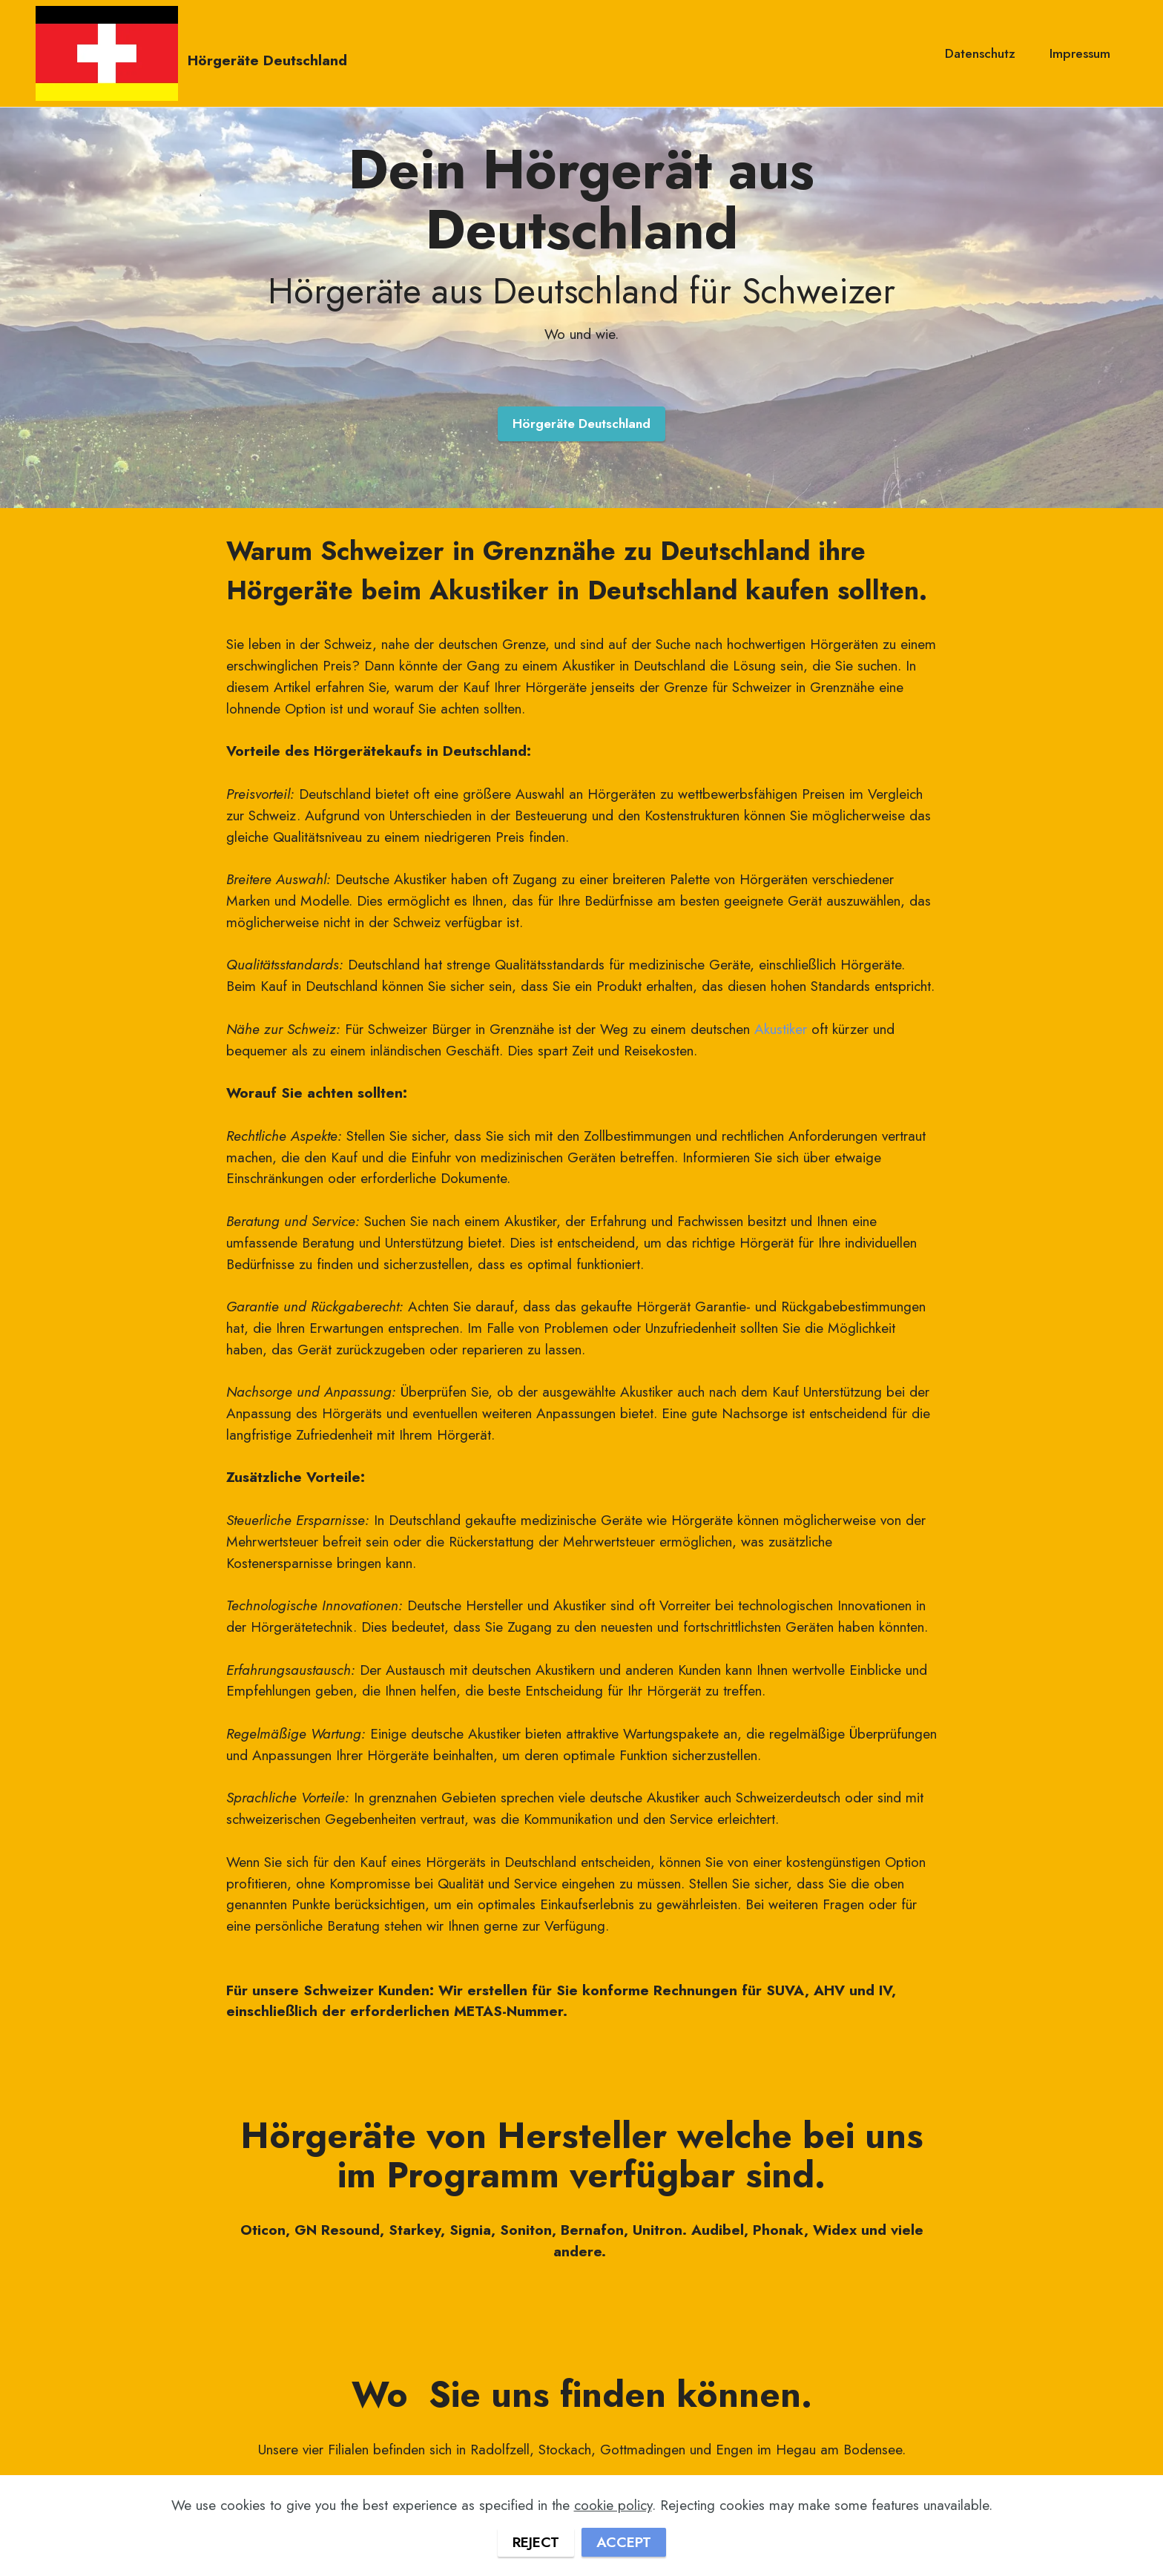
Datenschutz (980, 53)
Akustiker (780, 1028)
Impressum (1080, 53)
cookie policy (613, 2545)
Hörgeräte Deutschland (267, 58)
